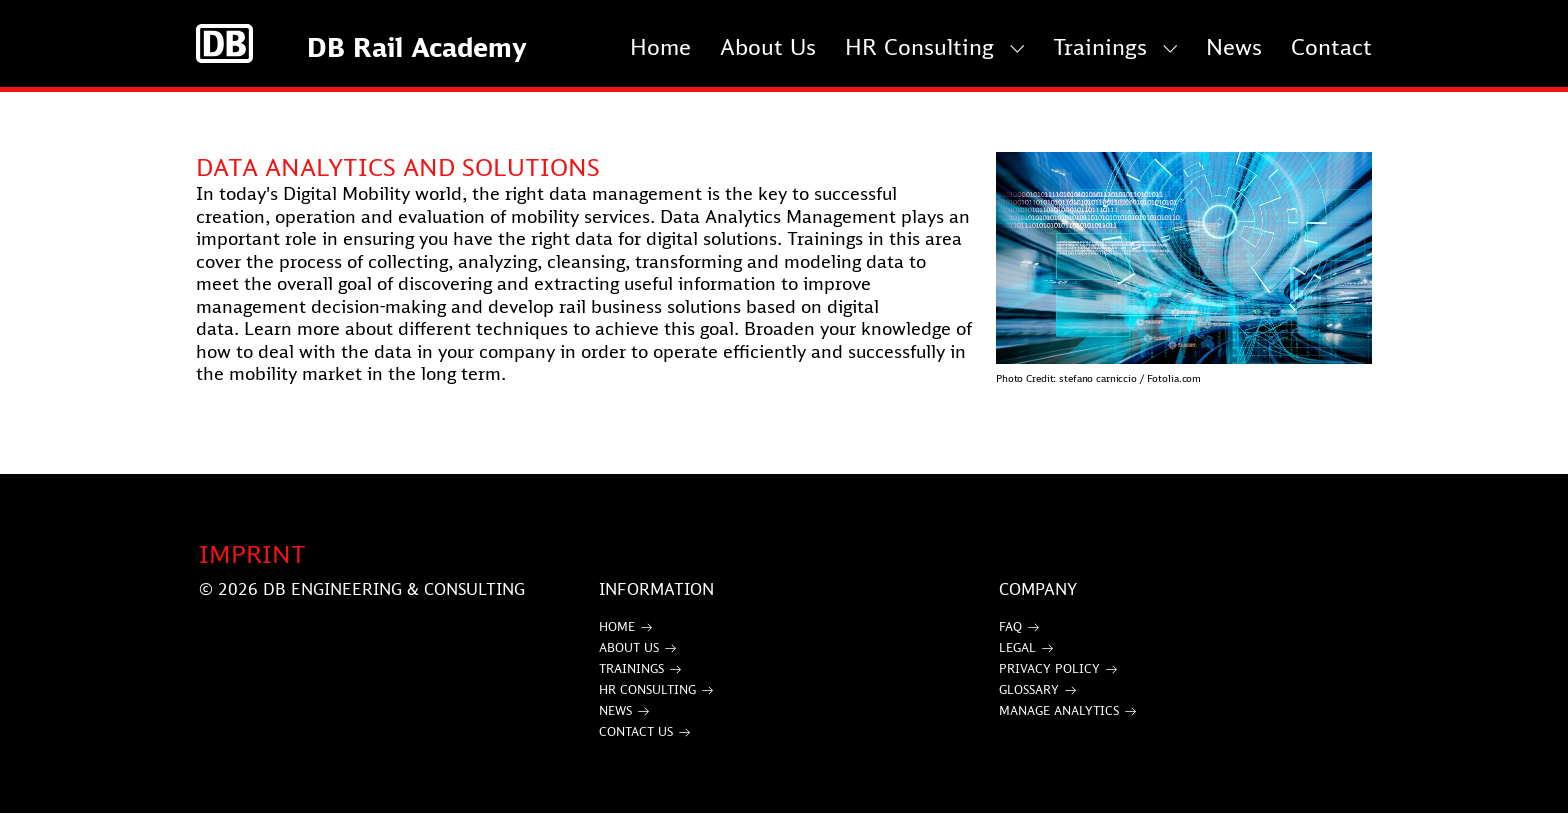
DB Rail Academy (417, 47)
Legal (1017, 647)
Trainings (1100, 46)
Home (660, 46)
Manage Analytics (1059, 710)
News (1234, 46)
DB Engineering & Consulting (394, 589)
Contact (1331, 46)
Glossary (1029, 689)
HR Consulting (919, 46)
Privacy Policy (1049, 668)
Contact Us (636, 731)
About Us (768, 46)
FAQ (1010, 626)
